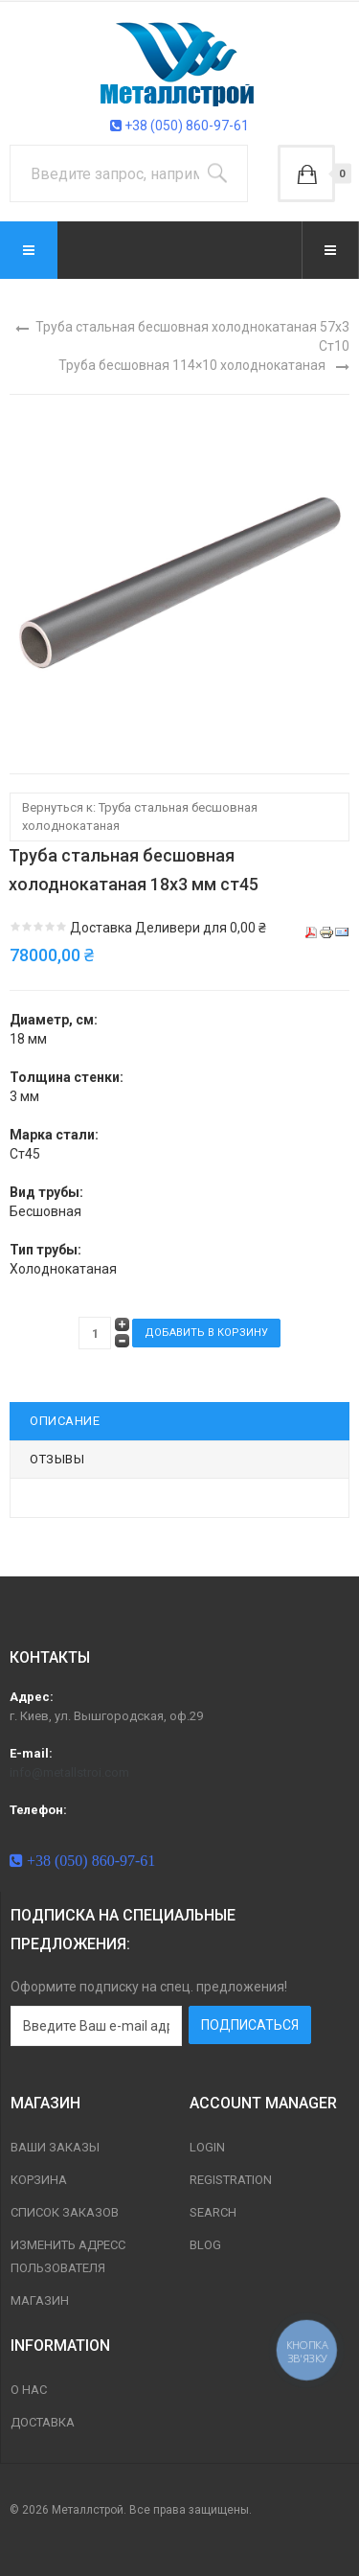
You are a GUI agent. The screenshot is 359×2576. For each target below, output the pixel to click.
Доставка (43, 2422)
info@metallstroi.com (69, 1772)
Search (213, 2212)
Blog (205, 2245)
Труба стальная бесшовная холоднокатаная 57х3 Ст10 (192, 336)
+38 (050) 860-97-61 (179, 125)
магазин (40, 2300)
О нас (29, 2389)
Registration (231, 2180)
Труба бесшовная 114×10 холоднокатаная (191, 365)
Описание (65, 1421)
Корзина (39, 2180)
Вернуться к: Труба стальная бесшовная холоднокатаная (140, 816)
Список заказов (65, 2212)
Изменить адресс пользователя (68, 2256)
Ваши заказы (55, 2147)
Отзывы (57, 1459)
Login (207, 2147)
